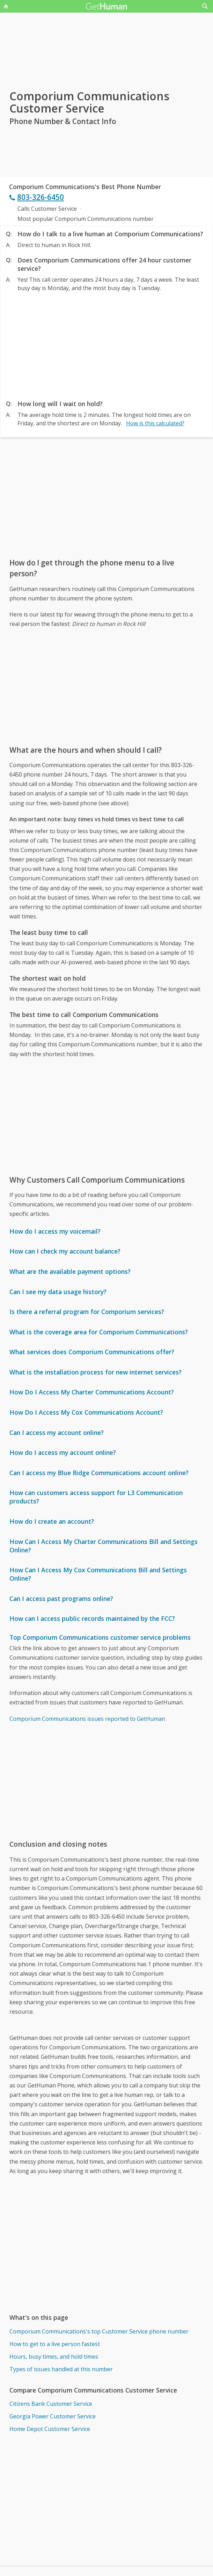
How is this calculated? (155, 423)
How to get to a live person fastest (54, 2344)
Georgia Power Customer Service (52, 2416)
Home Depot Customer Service (49, 2429)
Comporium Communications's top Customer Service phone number (99, 2331)
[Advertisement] (106, 344)
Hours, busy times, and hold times (53, 2356)
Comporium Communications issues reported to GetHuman (87, 1719)
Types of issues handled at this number (61, 2369)
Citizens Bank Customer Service (50, 2404)
